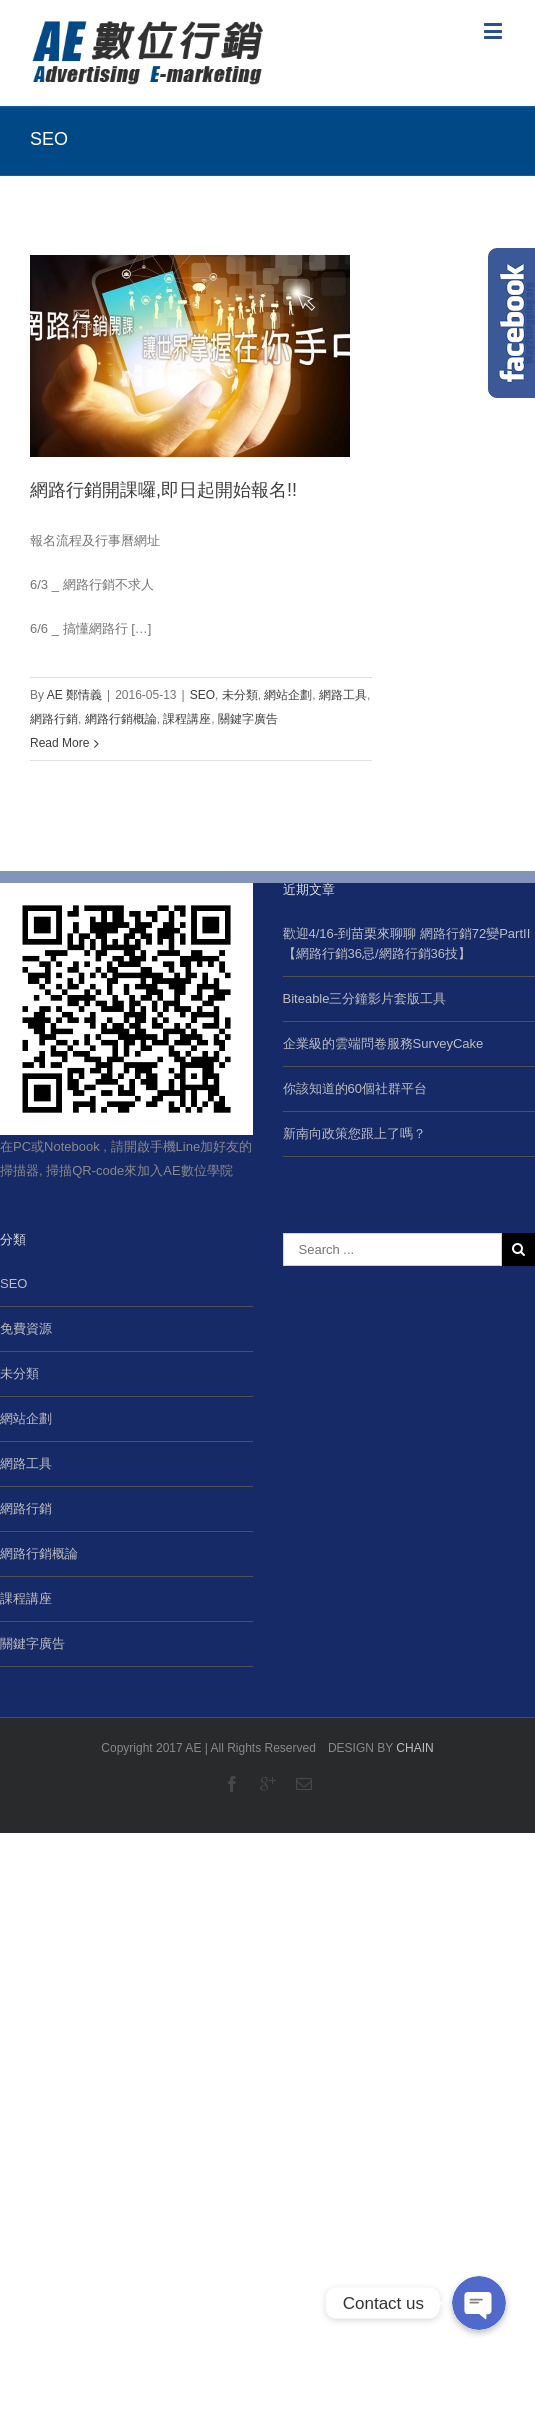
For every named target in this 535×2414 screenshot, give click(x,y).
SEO (202, 695)
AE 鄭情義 (74, 695)
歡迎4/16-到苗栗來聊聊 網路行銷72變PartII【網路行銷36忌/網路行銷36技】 (407, 943)
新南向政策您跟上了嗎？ (354, 1133)
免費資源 (26, 1328)
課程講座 (187, 719)
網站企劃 (288, 695)
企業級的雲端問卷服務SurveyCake (383, 1043)
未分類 (240, 695)
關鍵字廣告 (248, 719)
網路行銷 (54, 719)
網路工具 (343, 695)
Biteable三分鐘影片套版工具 (365, 998)
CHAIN (414, 1748)
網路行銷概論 (121, 719)
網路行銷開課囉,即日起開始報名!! (163, 490)
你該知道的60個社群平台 (355, 1088)
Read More (59, 743)
